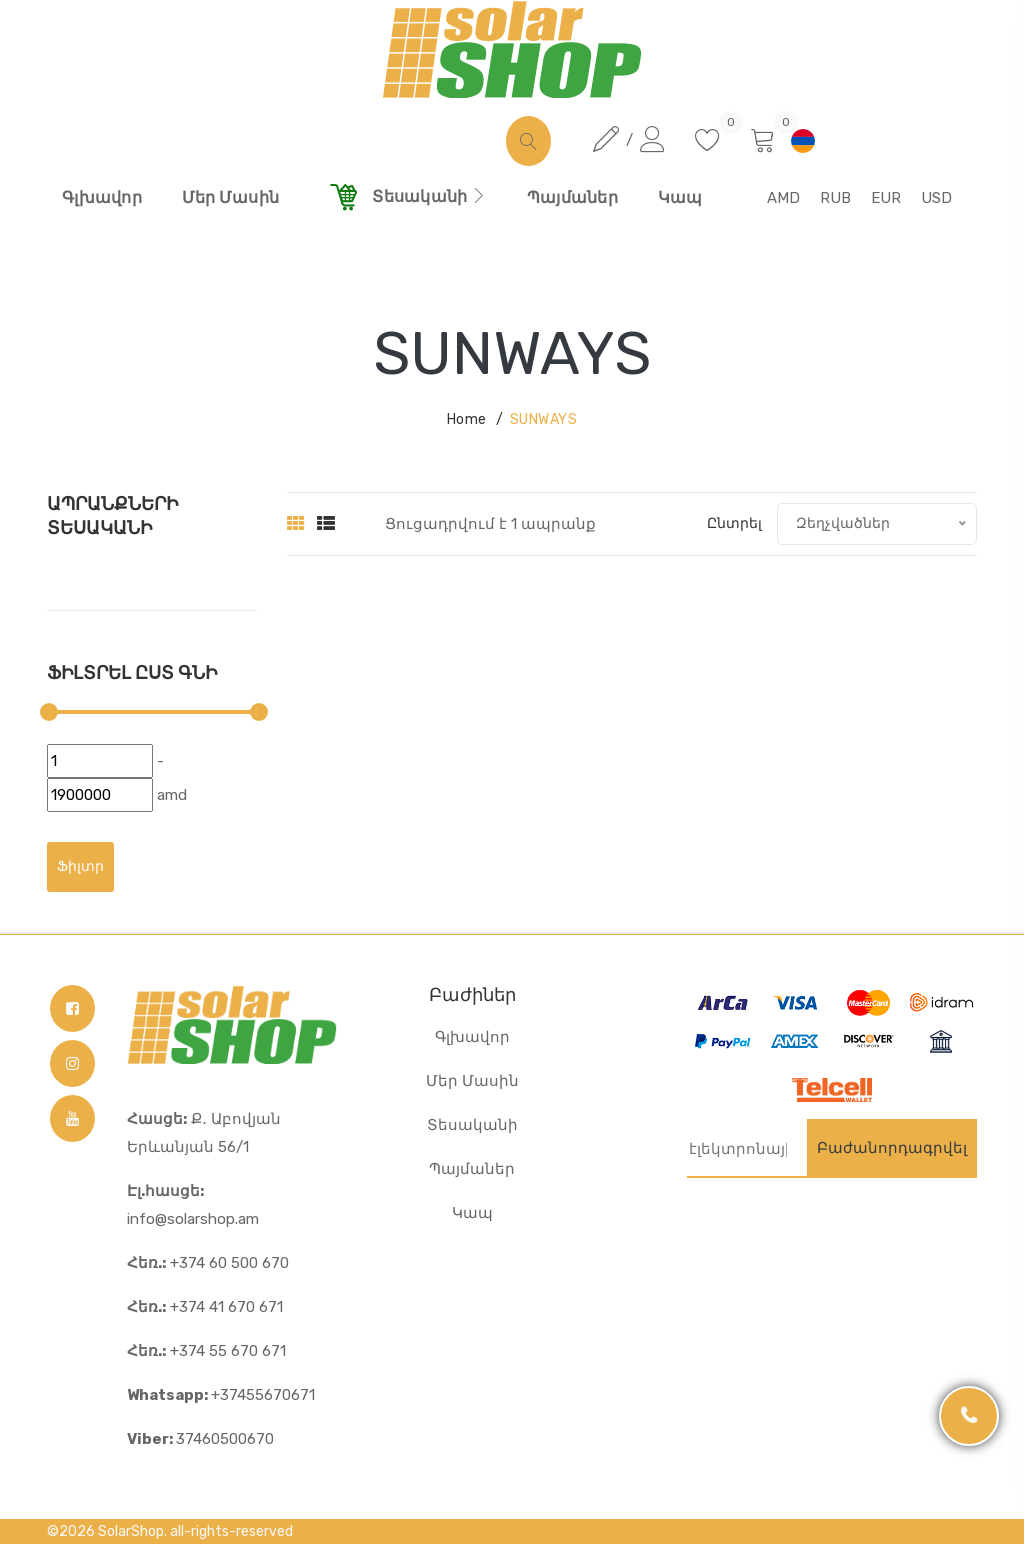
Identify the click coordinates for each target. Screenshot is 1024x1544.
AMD (783, 198)
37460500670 (200, 1439)
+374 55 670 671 (206, 1351)
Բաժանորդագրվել (892, 1148)
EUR (886, 198)
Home (467, 419)
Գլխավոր (472, 1037)
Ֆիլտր (80, 866)
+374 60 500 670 (208, 1263)
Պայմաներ (472, 1169)
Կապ (472, 1213)
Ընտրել (734, 523)
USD (936, 198)
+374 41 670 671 (205, 1307)
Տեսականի (472, 1125)
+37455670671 (221, 1395)
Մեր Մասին (472, 1081)
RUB (835, 198)
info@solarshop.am (193, 1205)
